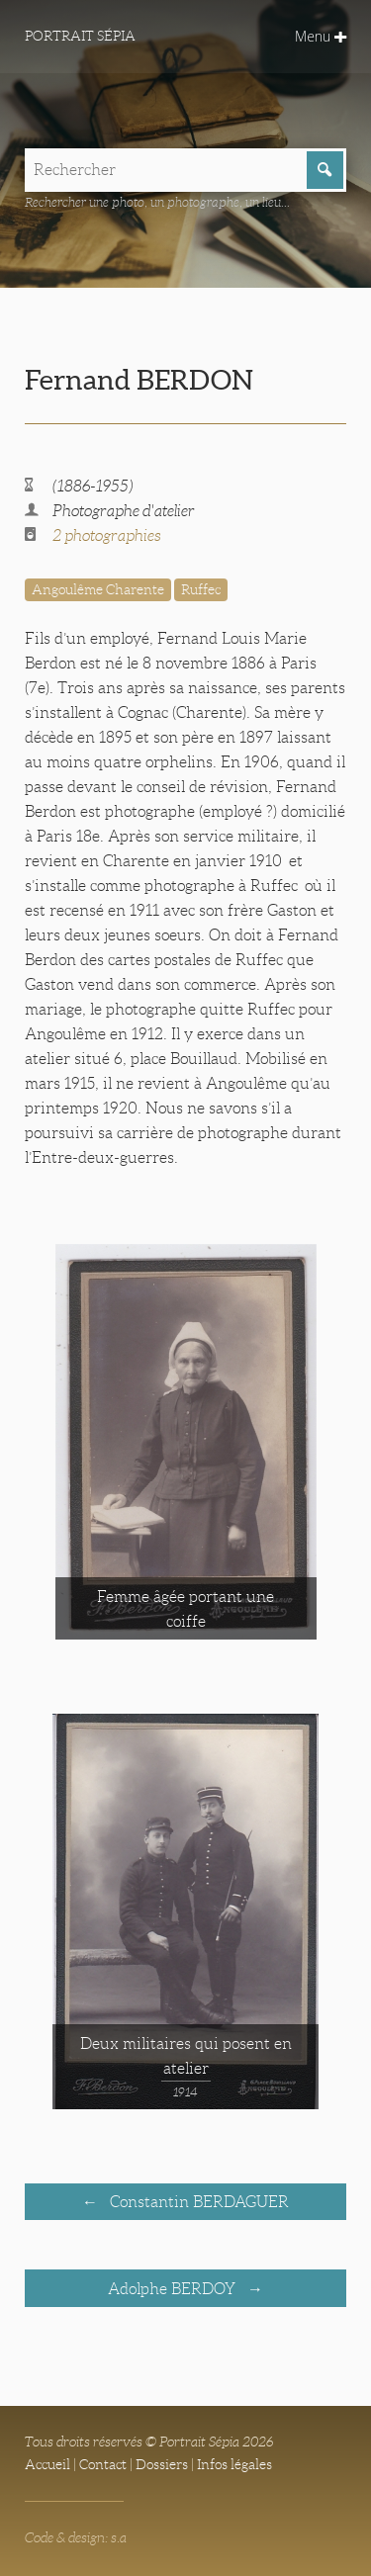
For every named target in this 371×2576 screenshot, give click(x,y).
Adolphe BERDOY (173, 2288)
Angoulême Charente (98, 589)
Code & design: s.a (76, 2537)
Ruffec (201, 589)
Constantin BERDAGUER (197, 2201)
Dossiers (162, 2464)
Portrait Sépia (80, 36)
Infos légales (234, 2464)
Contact (103, 2464)
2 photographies (106, 535)
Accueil (47, 2464)
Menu (320, 36)
